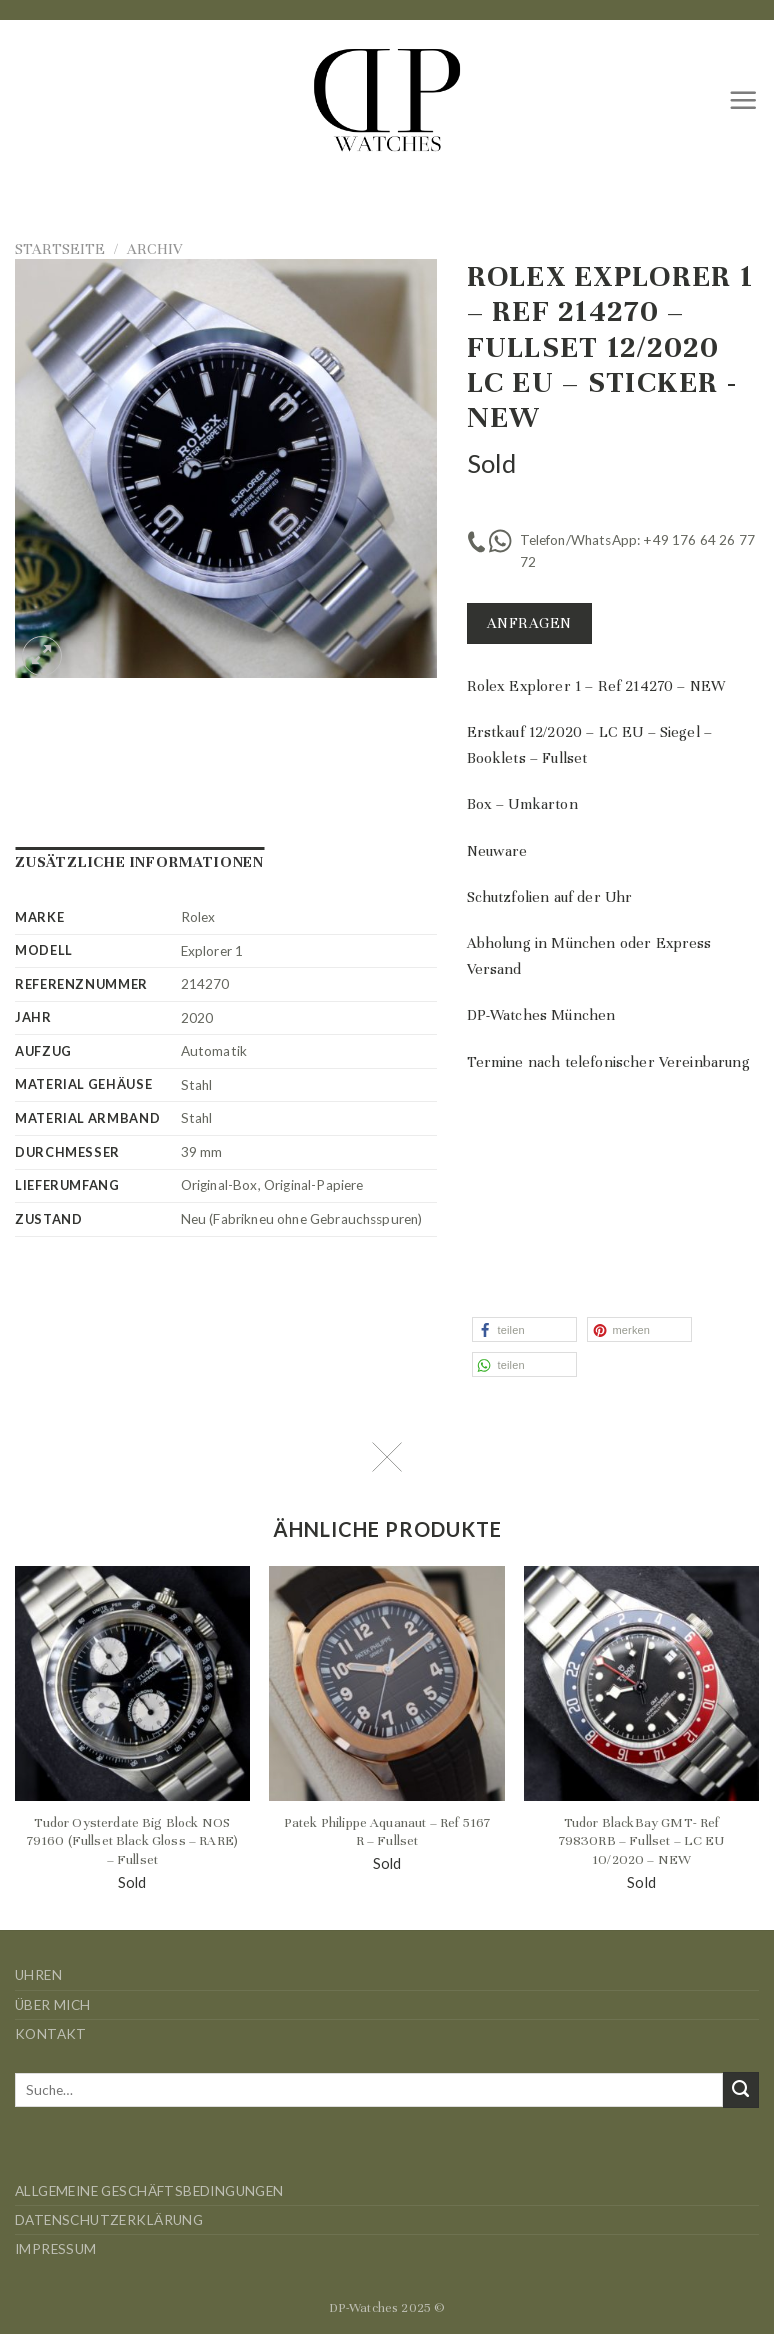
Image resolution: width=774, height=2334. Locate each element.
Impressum (56, 2249)
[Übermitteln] (741, 2090)
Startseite (60, 249)
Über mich (53, 2005)
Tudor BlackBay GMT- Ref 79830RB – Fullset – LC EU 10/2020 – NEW (642, 1841)
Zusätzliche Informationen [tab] (139, 862)
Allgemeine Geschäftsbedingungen (149, 2191)
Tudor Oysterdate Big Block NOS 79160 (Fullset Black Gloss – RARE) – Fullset (132, 1841)
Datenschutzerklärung (109, 2220)
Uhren (38, 1975)
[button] (524, 1329)
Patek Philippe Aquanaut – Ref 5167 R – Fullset (387, 1832)
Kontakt (51, 2034)
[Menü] (744, 100)
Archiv (154, 249)
